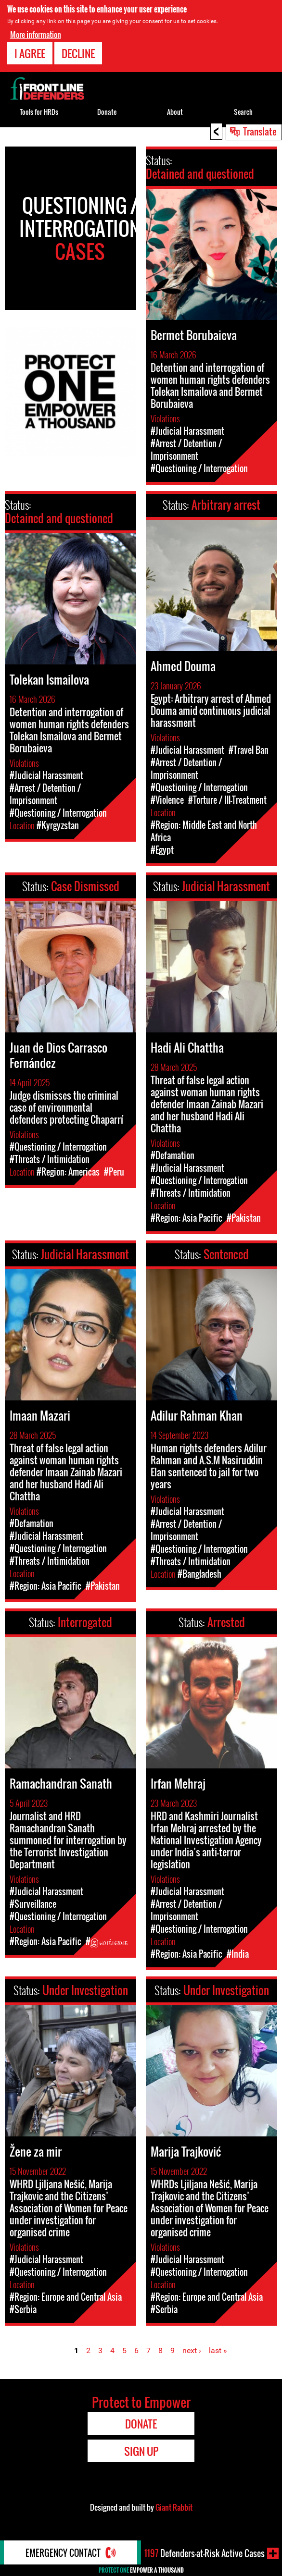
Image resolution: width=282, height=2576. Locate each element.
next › (191, 2350)
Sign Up (141, 2451)
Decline (78, 53)
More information (35, 34)
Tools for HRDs (39, 112)
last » (218, 2350)
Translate (260, 131)
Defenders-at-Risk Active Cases (204, 2553)
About (175, 112)
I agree (29, 53)
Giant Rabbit (173, 2507)
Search (243, 112)
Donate (106, 112)
